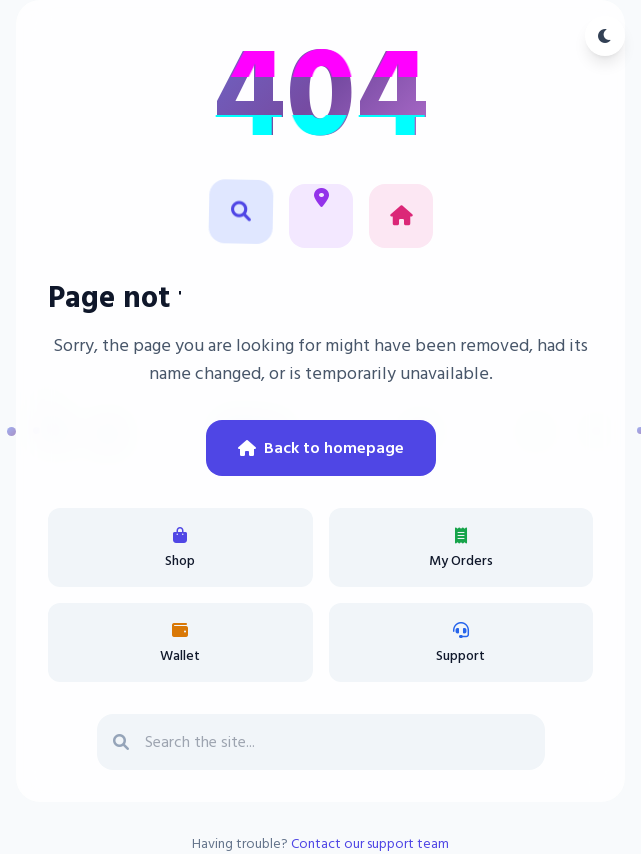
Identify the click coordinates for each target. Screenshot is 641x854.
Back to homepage (321, 448)
